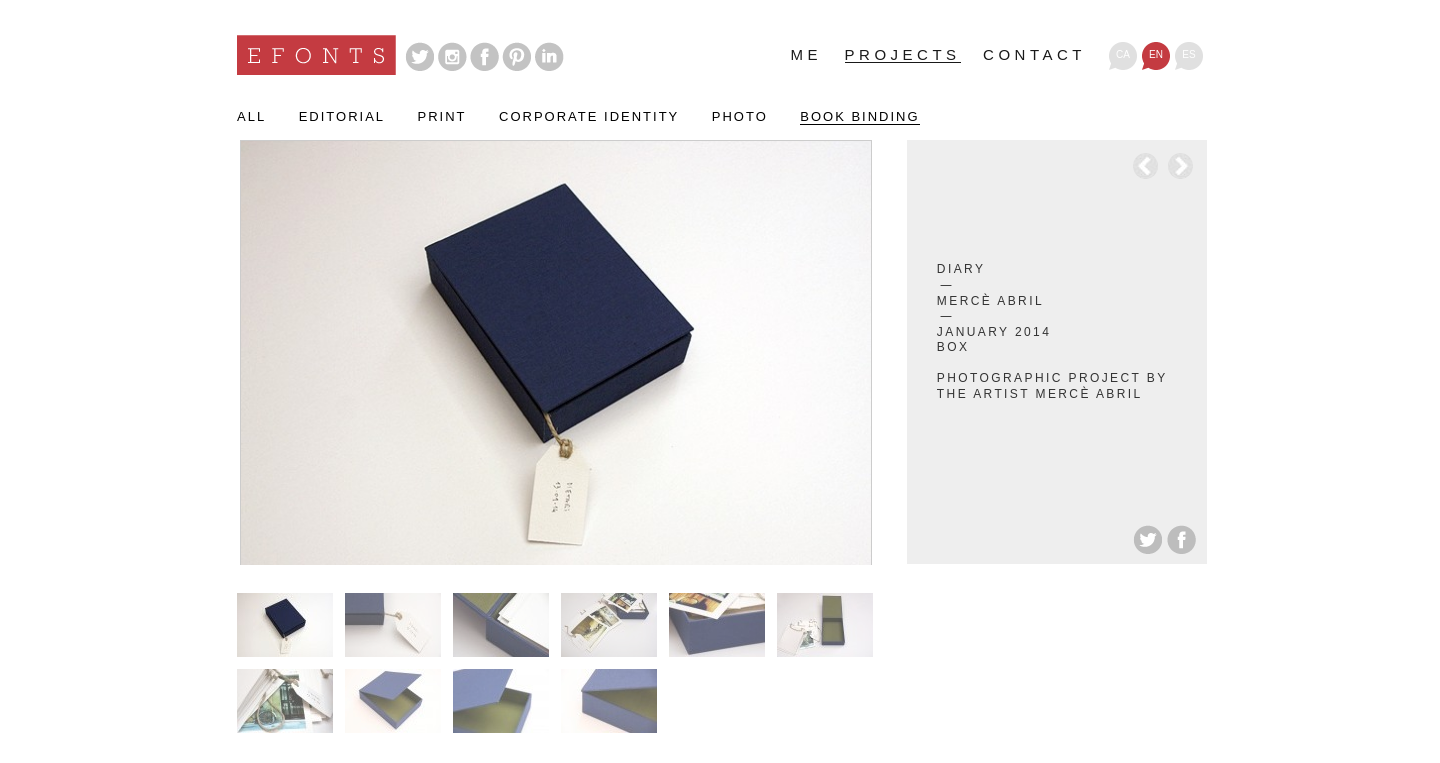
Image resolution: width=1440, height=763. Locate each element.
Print (442, 117)
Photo (740, 117)
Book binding (859, 117)
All (251, 117)
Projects (903, 55)
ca (1123, 54)
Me (807, 55)
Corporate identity (589, 117)
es (1188, 54)
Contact (1034, 55)
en (1156, 54)
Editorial (342, 117)
